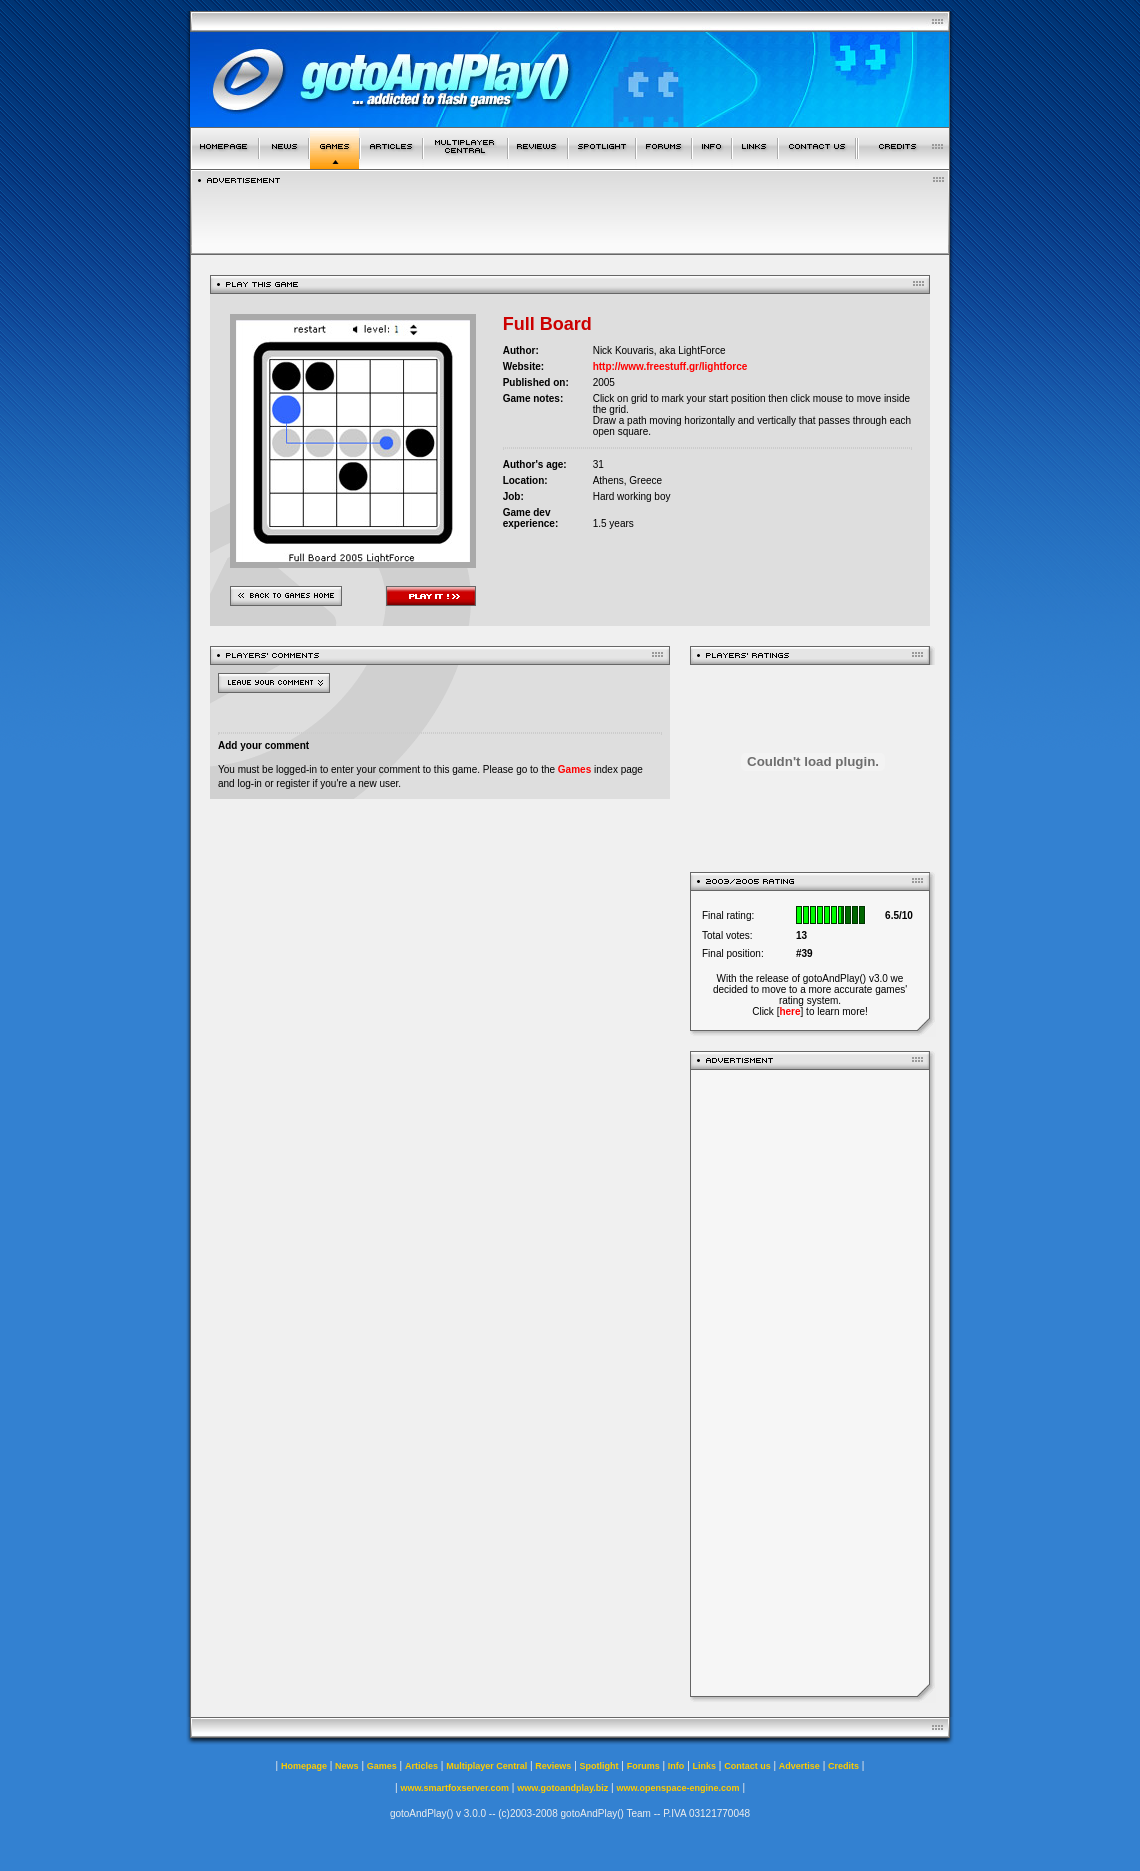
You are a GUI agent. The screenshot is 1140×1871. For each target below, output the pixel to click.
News (347, 1766)
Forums (643, 1766)
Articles (421, 1766)
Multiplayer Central (486, 1766)
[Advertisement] (810, 1383)
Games (574, 769)
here (789, 1011)
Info (676, 1766)
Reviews (553, 1766)
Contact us (747, 1766)
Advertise (799, 1766)
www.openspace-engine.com (677, 1788)
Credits (843, 1766)
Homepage (304, 1766)
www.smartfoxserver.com (454, 1788)
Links (705, 1766)
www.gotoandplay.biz (562, 1788)
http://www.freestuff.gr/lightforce (670, 366)
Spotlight (599, 1766)
